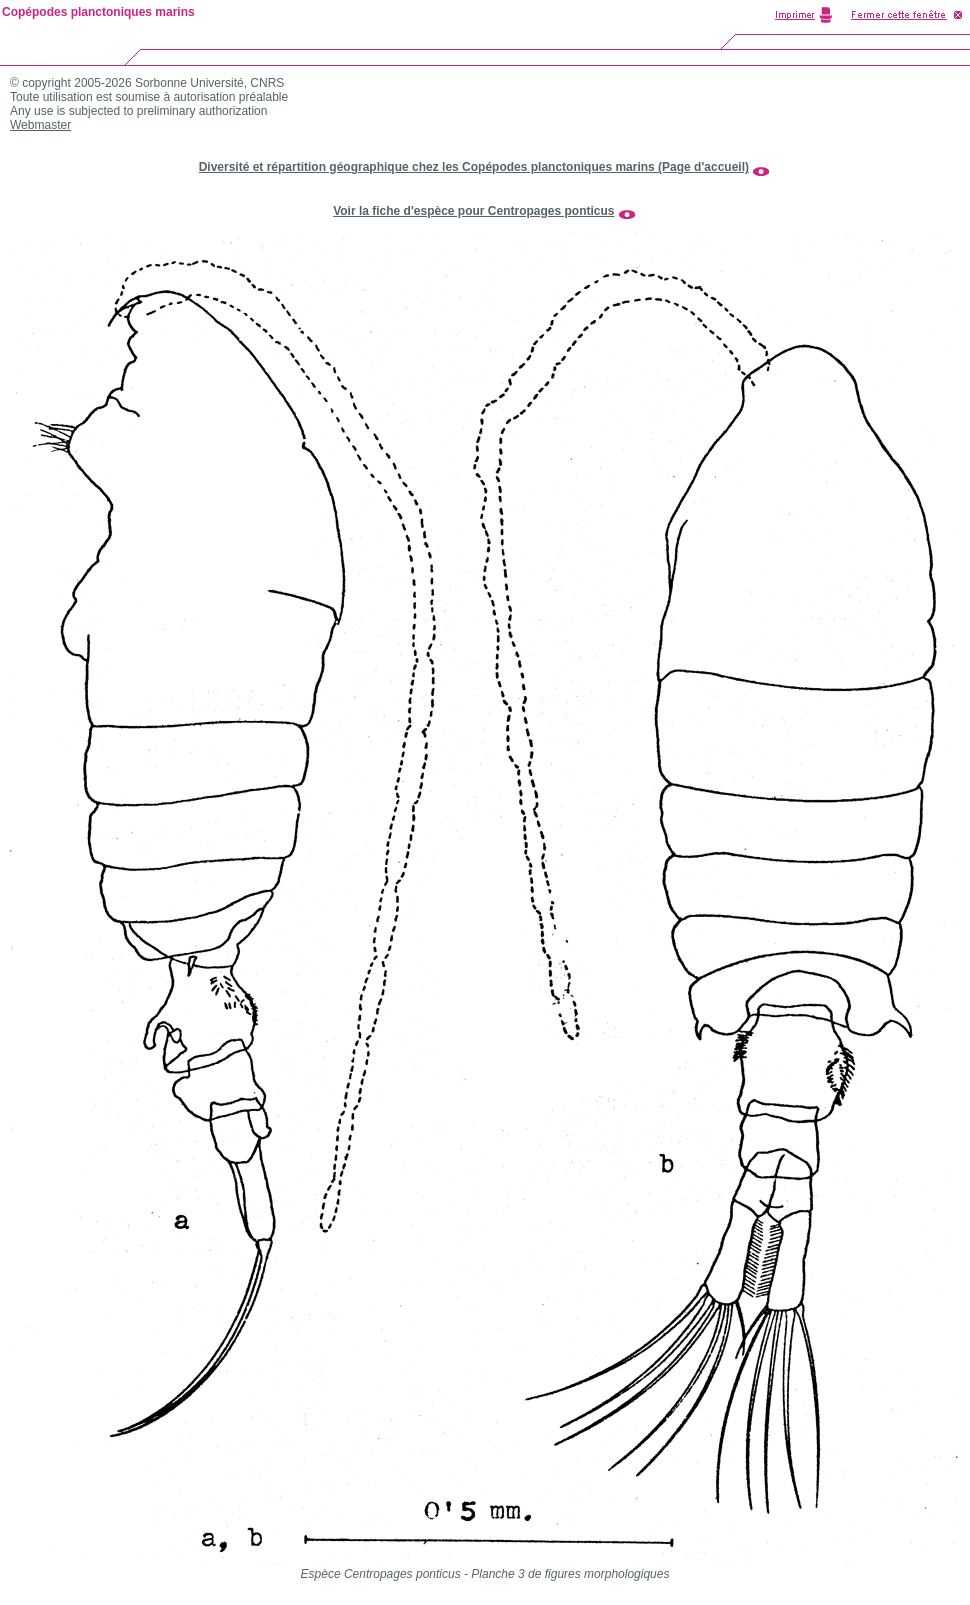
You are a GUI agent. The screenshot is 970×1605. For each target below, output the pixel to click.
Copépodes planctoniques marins (98, 12)
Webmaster (40, 125)
